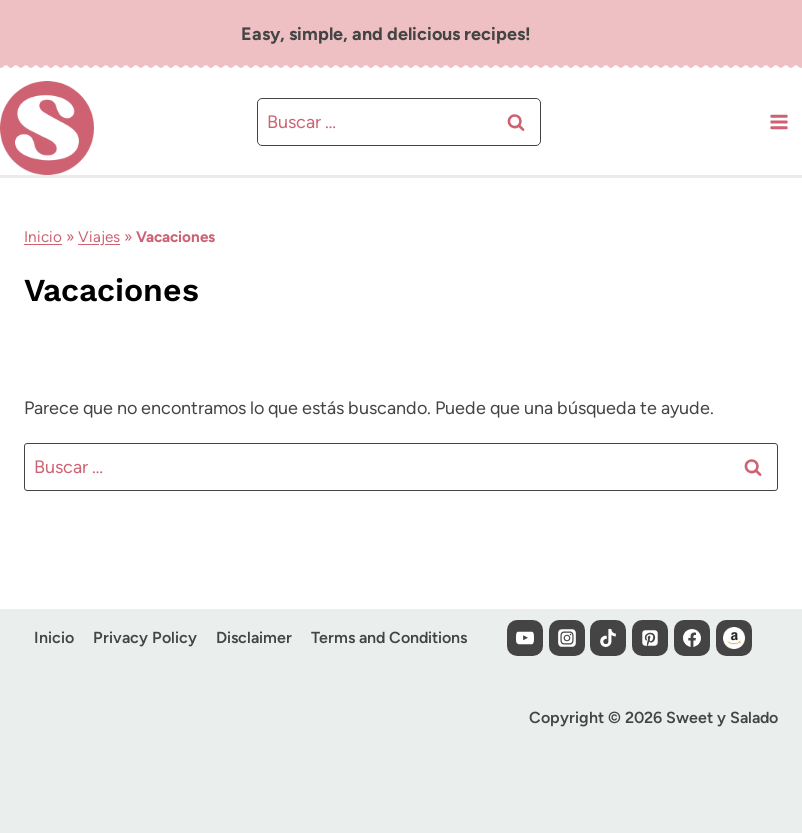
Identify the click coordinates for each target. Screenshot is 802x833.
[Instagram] (567, 638)
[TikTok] (608, 638)
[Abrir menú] (778, 121)
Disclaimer (254, 637)
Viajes (99, 236)
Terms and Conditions (389, 637)
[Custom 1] (734, 638)
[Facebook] (692, 638)
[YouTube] (525, 638)
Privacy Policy (145, 637)
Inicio (43, 236)
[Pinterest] (650, 638)
